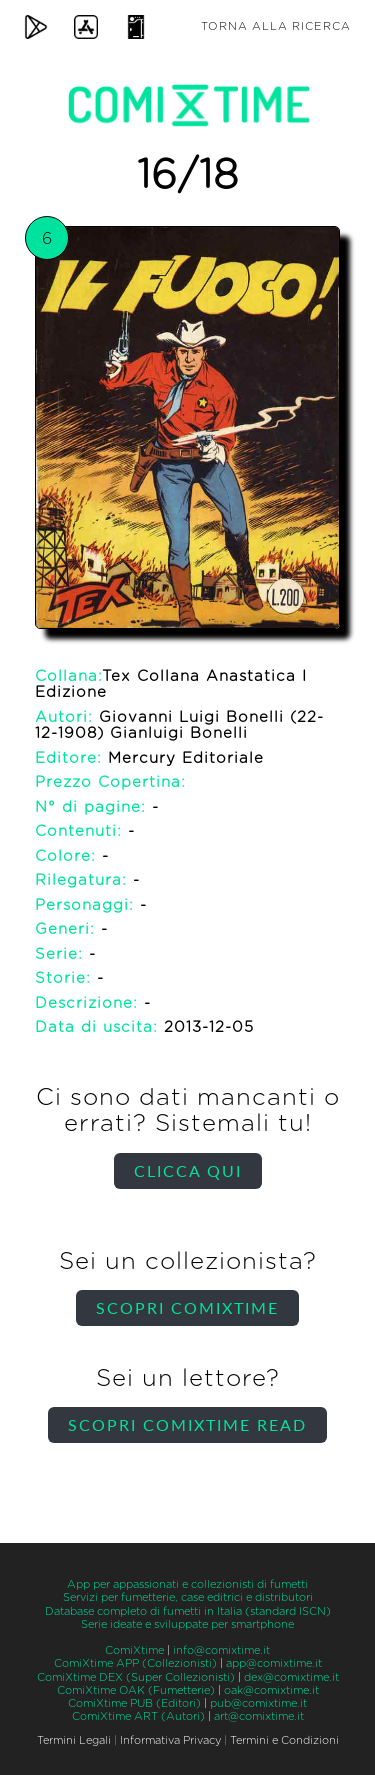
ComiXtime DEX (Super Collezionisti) (136, 1677)
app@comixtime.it (274, 1663)
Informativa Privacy (170, 1740)
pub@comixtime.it (258, 1703)
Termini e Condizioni (284, 1740)
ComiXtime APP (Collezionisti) (135, 1663)
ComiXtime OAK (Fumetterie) (136, 1690)
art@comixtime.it (259, 1716)
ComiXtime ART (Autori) (138, 1716)
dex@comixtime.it (291, 1677)
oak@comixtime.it (271, 1690)
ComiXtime (134, 1650)
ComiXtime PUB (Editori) (134, 1703)
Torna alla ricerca (276, 26)
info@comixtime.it (221, 1650)
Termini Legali (74, 1740)
